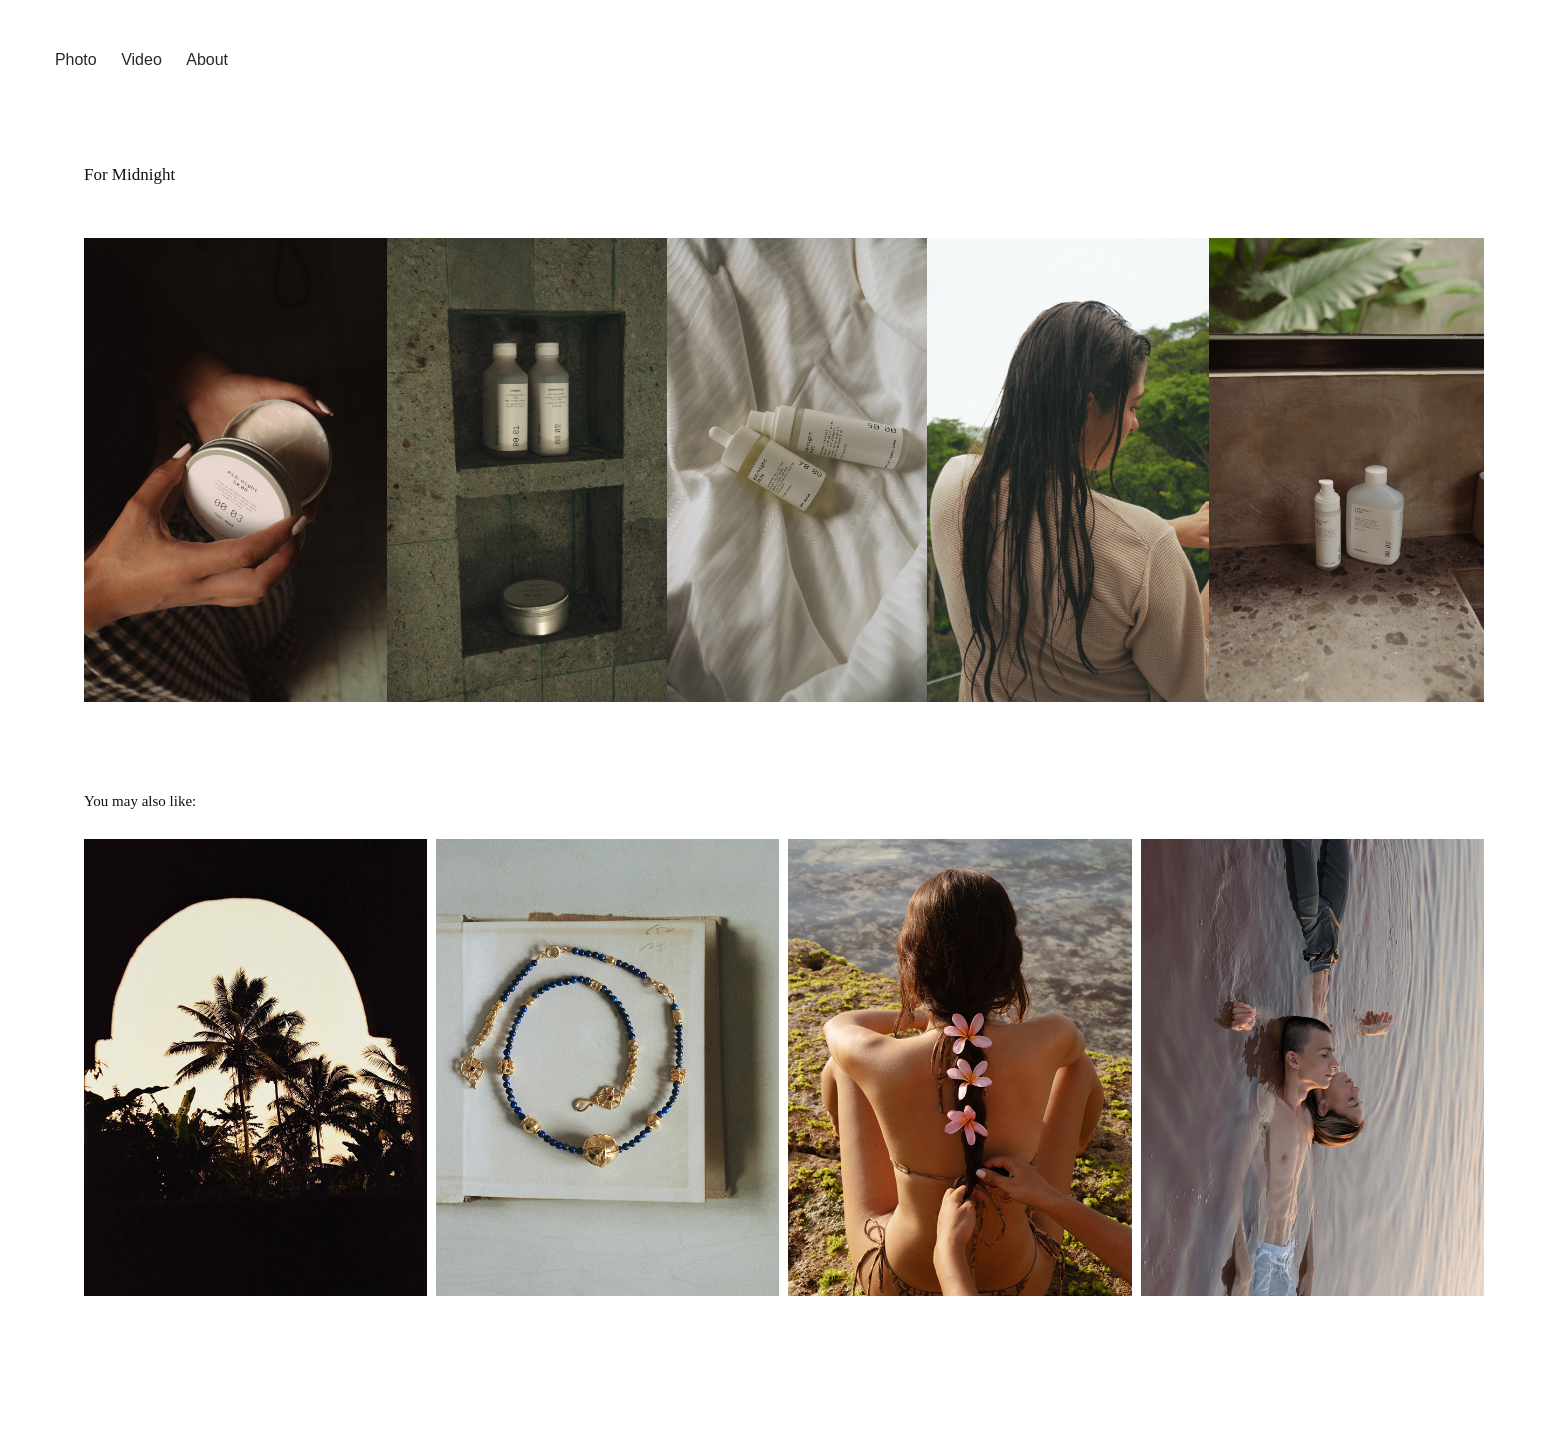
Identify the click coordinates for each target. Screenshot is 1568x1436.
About (207, 59)
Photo (76, 59)
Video (141, 59)
